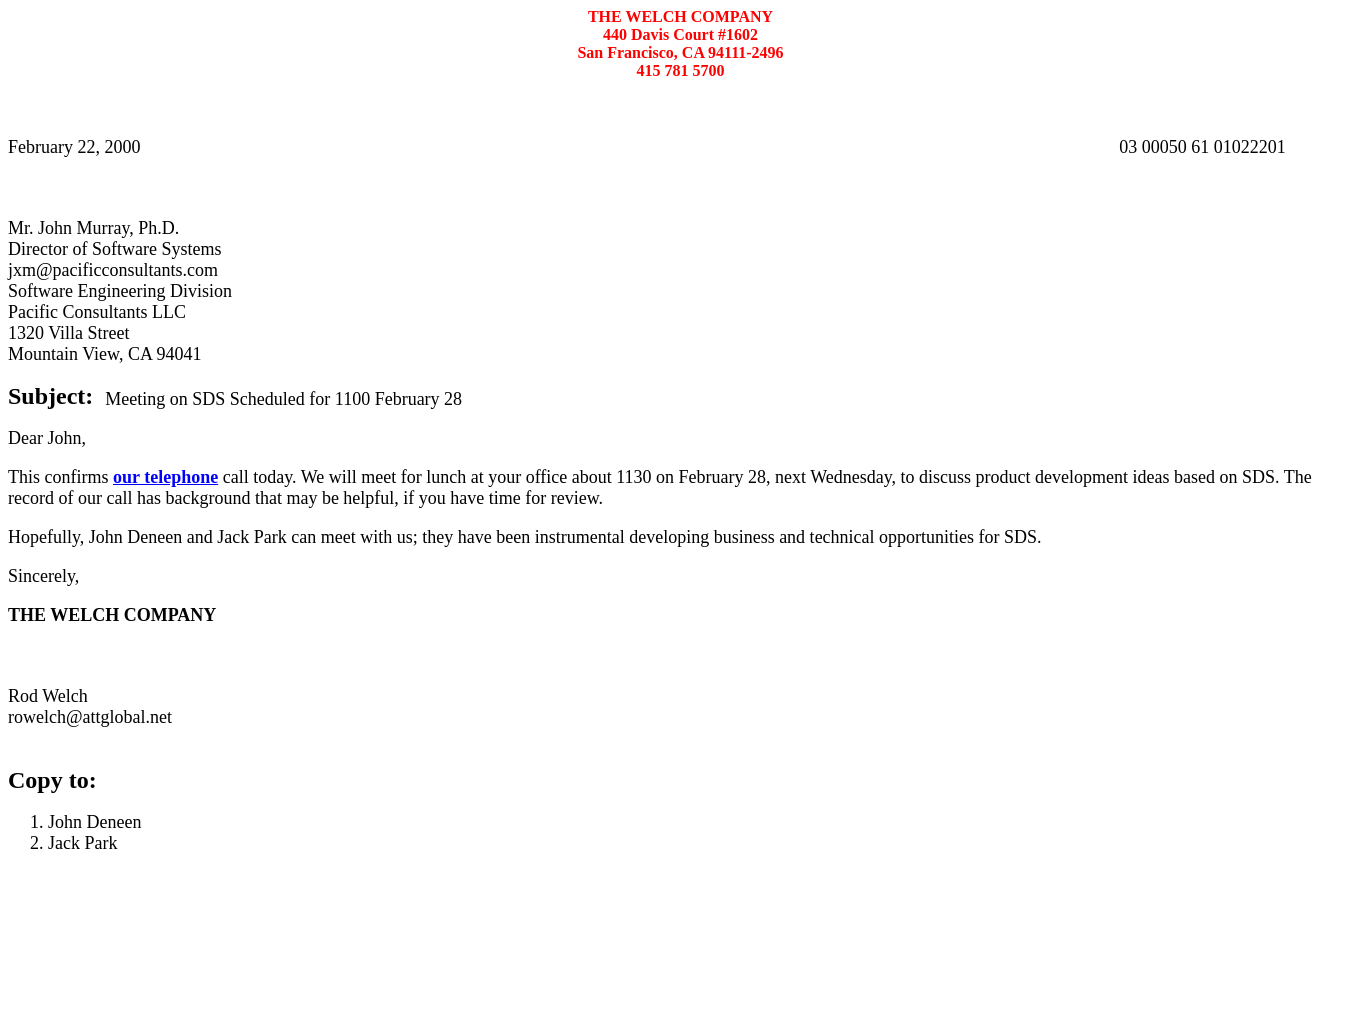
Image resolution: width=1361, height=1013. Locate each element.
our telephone (165, 477)
